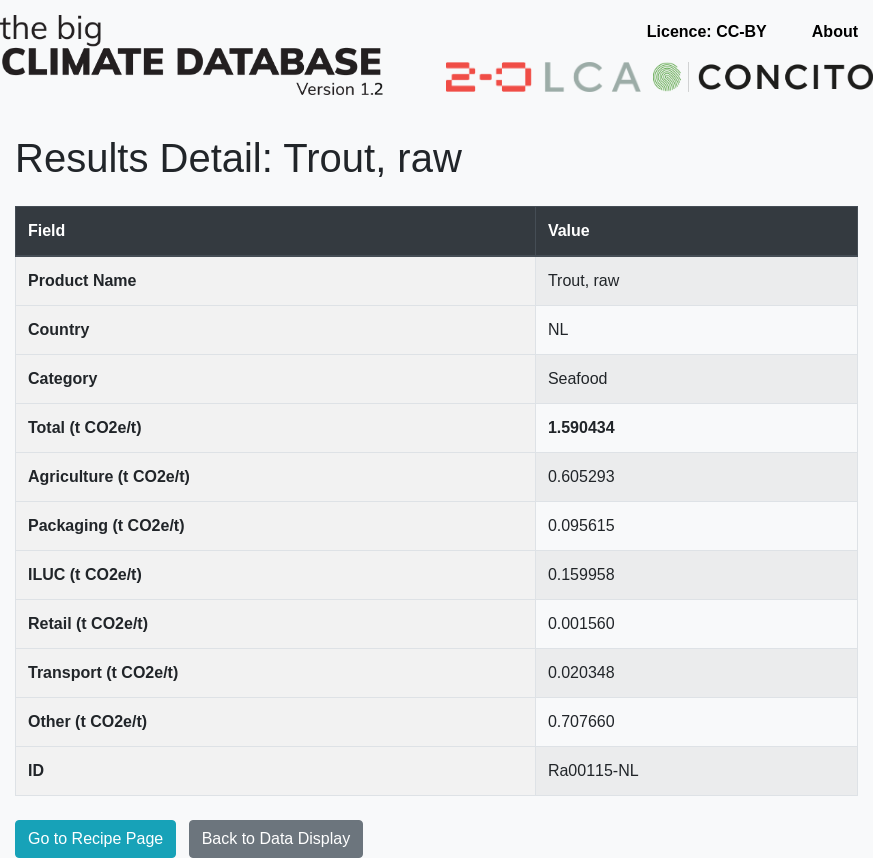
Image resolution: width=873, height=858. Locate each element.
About (835, 31)
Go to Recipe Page (95, 838)
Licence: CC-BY (707, 31)
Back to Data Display (276, 838)
